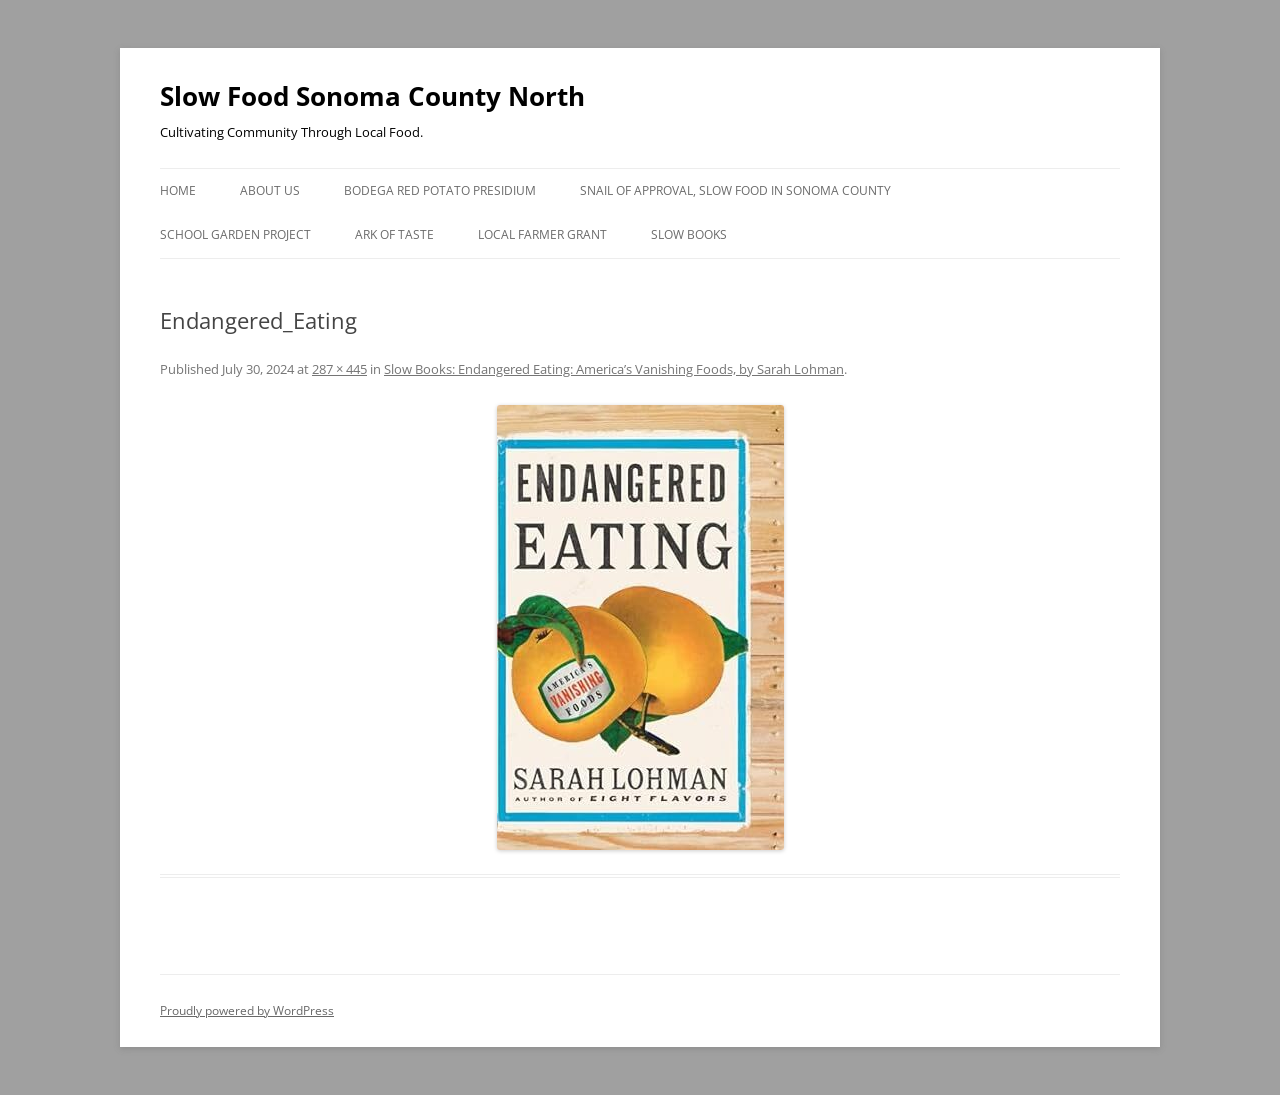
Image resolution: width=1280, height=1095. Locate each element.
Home (178, 190)
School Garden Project (235, 234)
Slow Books (689, 234)
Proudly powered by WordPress (247, 1010)
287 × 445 (339, 369)
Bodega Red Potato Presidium (440, 190)
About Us (270, 190)
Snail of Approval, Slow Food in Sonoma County (735, 190)
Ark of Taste (394, 234)
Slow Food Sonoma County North (372, 96)
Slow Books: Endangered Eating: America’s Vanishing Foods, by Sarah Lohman (614, 369)
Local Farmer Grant (542, 234)
